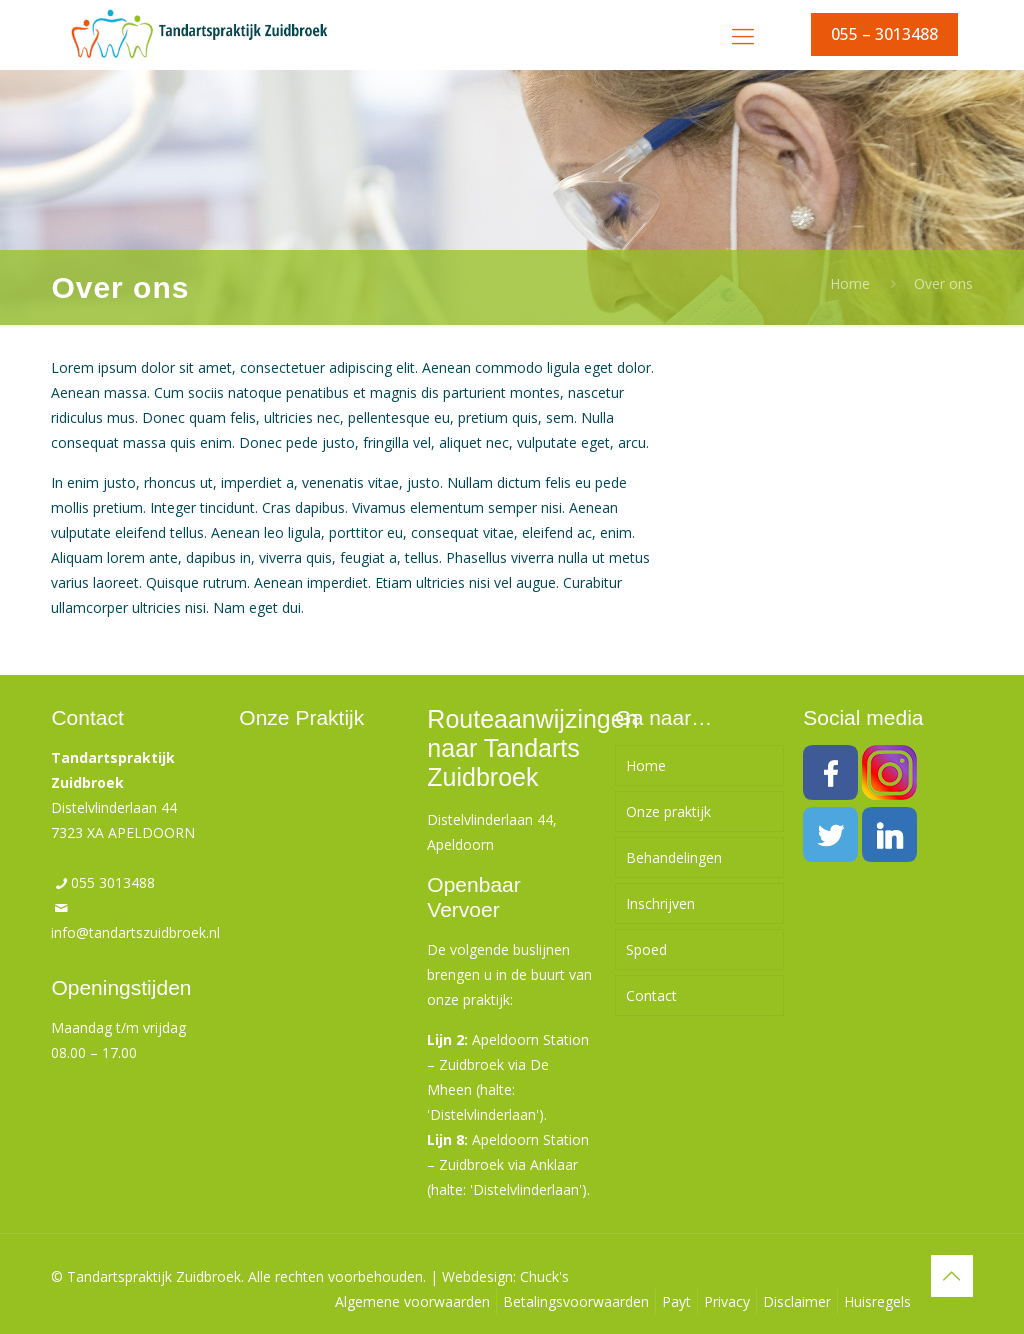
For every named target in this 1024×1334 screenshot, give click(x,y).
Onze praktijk (668, 811)
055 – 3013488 (884, 34)
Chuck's (544, 1276)
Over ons (943, 283)
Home (850, 283)
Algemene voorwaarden (412, 1301)
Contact (651, 995)
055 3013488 (113, 882)
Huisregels (877, 1301)
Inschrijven (660, 903)
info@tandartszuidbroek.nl (135, 932)
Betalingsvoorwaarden (576, 1301)
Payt (676, 1301)
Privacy (727, 1301)
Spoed (646, 949)
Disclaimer (797, 1301)
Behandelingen (674, 857)
